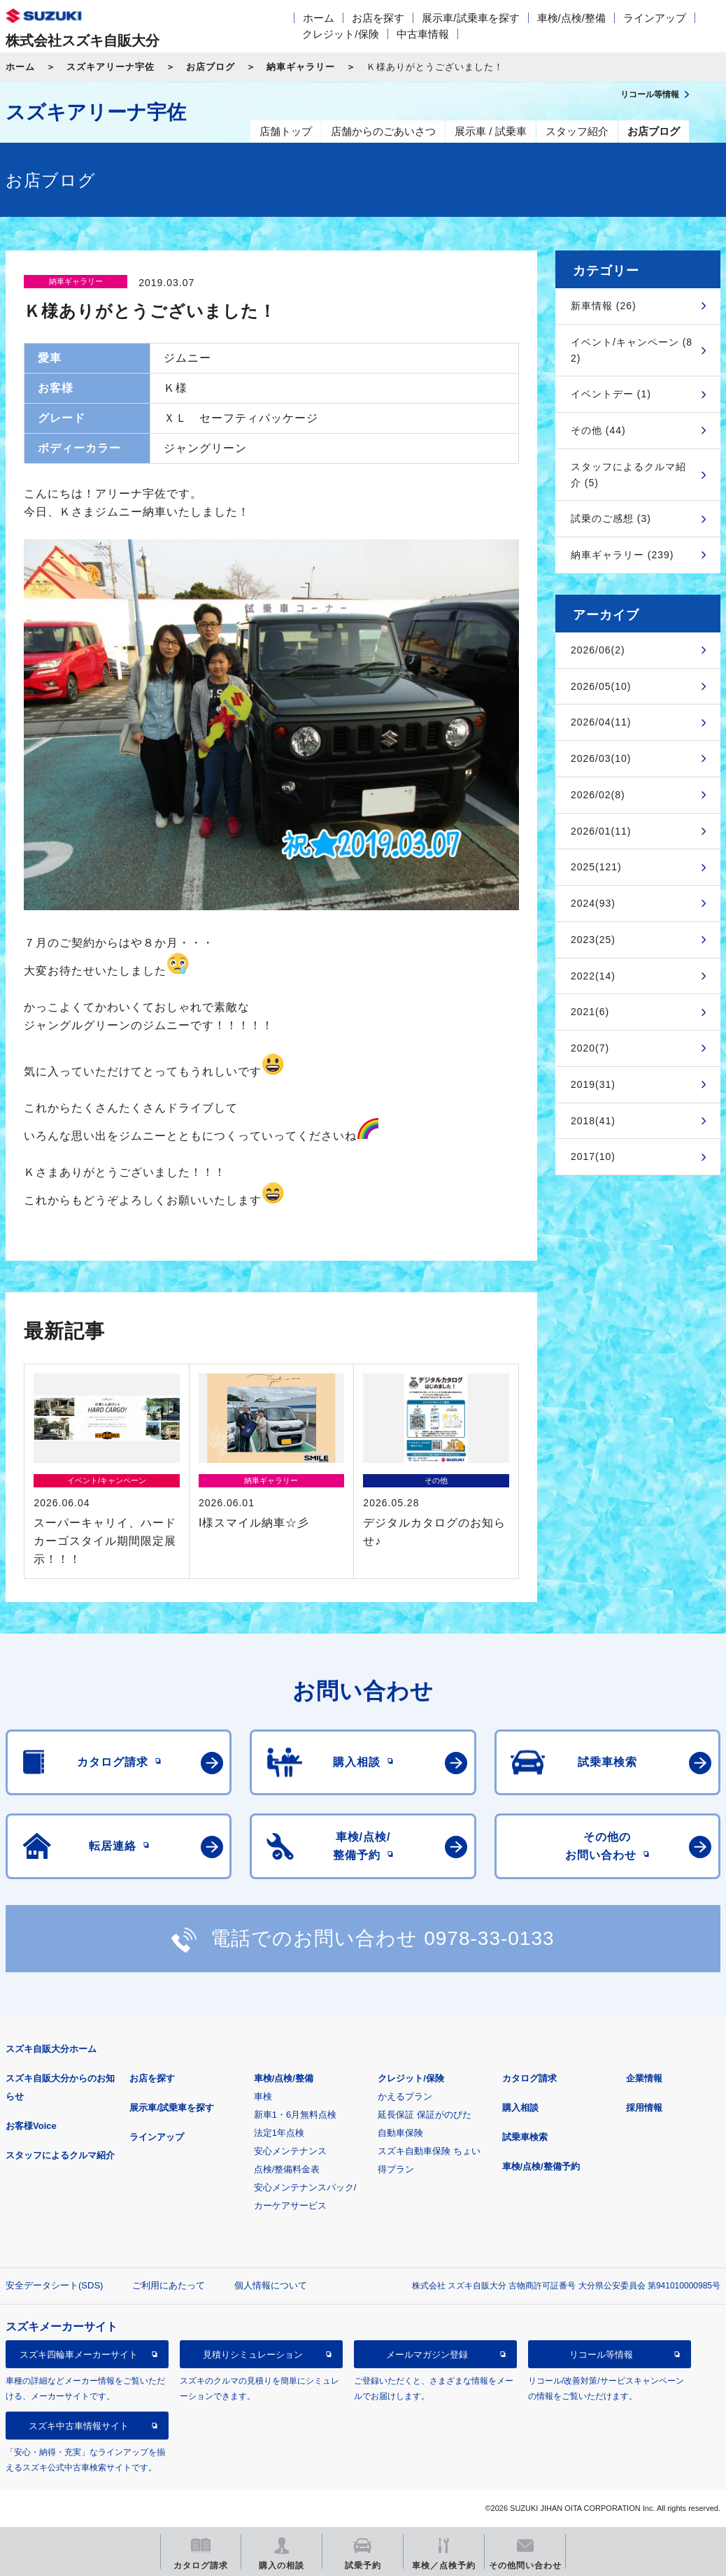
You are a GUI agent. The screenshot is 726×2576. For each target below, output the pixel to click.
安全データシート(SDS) (54, 2285)
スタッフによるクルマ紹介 (60, 2155)
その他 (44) (598, 430)
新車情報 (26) (603, 305)
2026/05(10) (601, 686)
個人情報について (270, 2285)
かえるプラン (405, 2096)
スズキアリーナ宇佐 (110, 67)
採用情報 (644, 2107)
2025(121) (596, 866)
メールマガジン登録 (427, 2354)
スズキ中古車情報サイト (79, 2426)
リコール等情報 (601, 2354)
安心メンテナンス (290, 2151)
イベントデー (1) (611, 393)
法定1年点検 (279, 2133)
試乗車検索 (525, 2137)
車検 (263, 2096)
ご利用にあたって (168, 2285)
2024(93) (593, 903)
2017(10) (593, 1156)
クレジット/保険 (340, 34)
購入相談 (520, 2107)
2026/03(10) (601, 758)
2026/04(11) (601, 722)
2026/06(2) (598, 650)
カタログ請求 (529, 2078)
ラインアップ (654, 18)
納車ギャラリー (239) (622, 554)
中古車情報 (423, 34)
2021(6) (590, 1011)
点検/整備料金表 (287, 2169)
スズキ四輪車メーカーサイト (79, 2354)
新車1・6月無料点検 (295, 2114)
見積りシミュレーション (253, 2354)
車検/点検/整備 (571, 18)
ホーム (318, 18)
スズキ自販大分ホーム (51, 2049)
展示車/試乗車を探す (470, 18)
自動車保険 (400, 2133)
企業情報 (644, 2078)
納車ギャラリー (300, 67)
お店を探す (378, 18)
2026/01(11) (601, 831)
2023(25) (593, 939)
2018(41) (593, 1120)
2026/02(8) (598, 794)
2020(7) (590, 1048)
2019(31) (593, 1084)
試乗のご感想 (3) (611, 518)
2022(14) (593, 976)
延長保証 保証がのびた (424, 2114)
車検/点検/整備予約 (541, 2166)
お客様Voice (31, 2126)
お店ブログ (210, 67)
